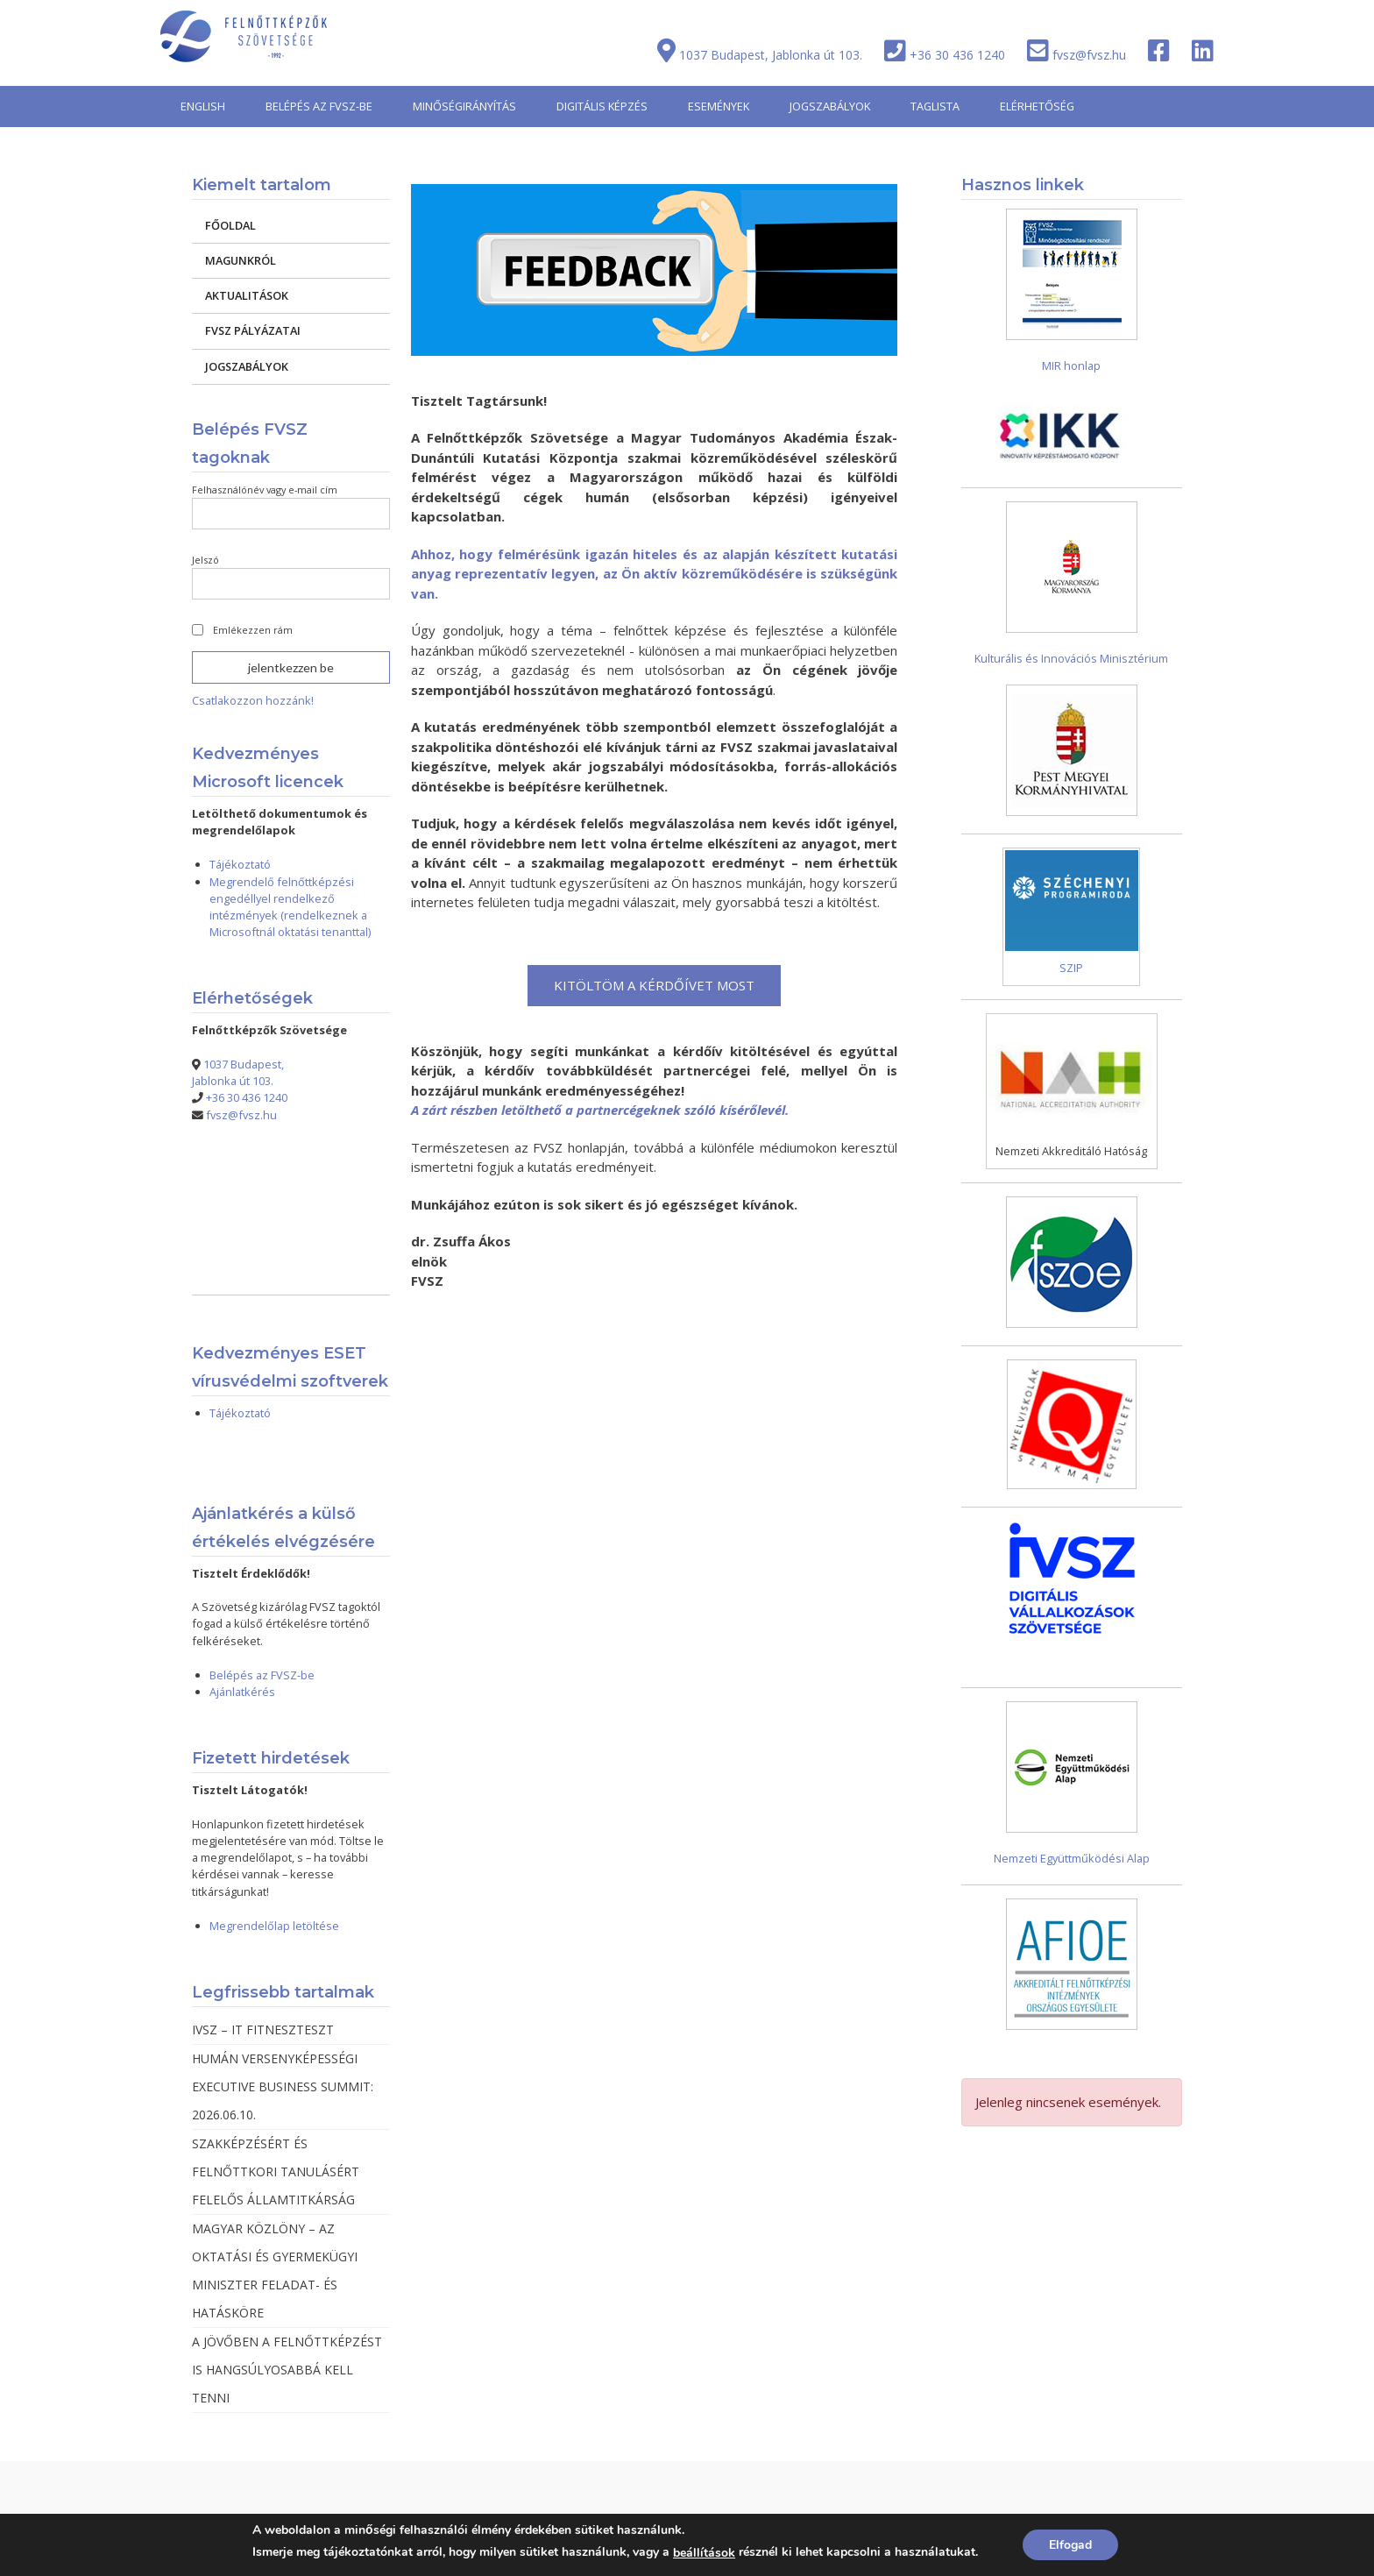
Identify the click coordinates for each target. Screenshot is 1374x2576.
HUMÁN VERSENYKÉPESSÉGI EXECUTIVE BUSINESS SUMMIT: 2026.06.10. (282, 2086)
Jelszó (205, 559)
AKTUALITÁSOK (246, 295)
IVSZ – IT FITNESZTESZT (263, 2029)
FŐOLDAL (230, 225)
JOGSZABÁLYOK (830, 106)
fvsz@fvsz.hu (1089, 54)
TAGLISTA (935, 106)
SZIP (1071, 968)
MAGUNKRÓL (240, 260)
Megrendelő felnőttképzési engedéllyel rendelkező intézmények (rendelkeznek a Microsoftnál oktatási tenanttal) (290, 907)
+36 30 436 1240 (957, 54)
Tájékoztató (240, 864)
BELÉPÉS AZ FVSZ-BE (319, 106)
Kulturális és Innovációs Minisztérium (1071, 658)
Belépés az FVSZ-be (262, 1675)
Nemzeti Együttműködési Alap (1072, 1858)
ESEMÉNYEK (718, 106)
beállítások (704, 2552)
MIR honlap (1071, 365)
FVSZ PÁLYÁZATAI (253, 330)
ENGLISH (203, 106)
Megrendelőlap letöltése (274, 1926)
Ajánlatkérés (242, 1692)
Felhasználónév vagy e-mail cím (264, 489)
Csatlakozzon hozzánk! (253, 700)
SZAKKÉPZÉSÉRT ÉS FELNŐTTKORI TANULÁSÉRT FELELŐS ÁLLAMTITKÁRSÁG (275, 2171)
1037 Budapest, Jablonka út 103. (770, 54)
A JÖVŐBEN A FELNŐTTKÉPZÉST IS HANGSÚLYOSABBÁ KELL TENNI (287, 2369)
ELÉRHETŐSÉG (1037, 106)
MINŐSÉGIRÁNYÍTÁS (464, 106)
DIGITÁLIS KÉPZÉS (602, 106)
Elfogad (1070, 2545)
